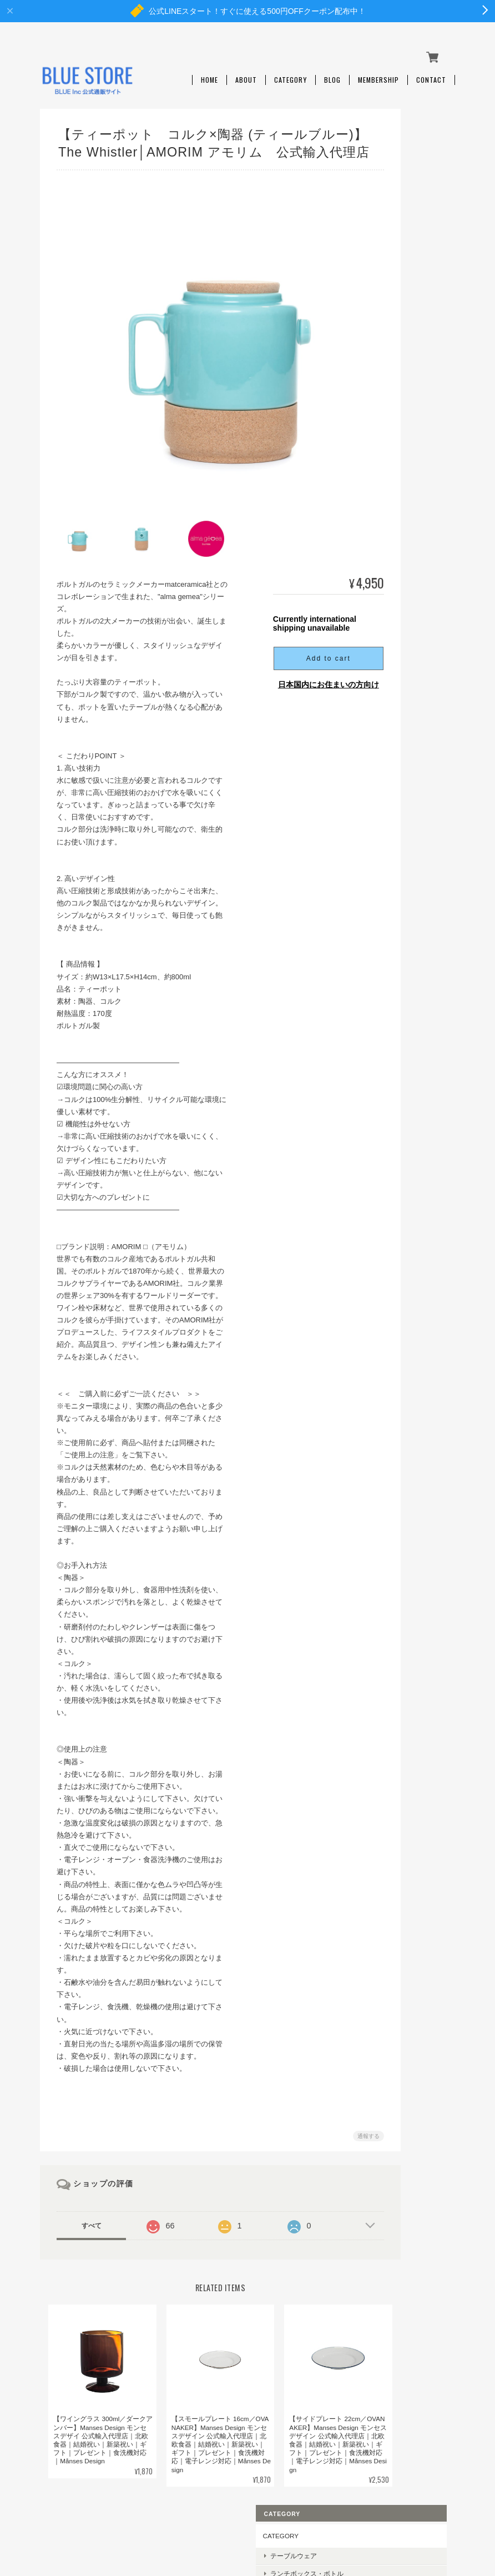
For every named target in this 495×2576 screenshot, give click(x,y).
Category (290, 71)
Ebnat (400, 487)
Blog (332, 71)
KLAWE (403, 556)
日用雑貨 (405, 253)
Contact (431, 71)
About (246, 71)
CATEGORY (403, 130)
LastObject (407, 452)
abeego (402, 470)
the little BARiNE (416, 522)
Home (209, 71)
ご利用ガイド (405, 724)
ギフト (402, 288)
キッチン (405, 193)
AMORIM (405, 573)
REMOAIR (407, 400)
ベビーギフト (412, 305)
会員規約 (443, 2521)
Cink (398, 505)
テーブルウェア (415, 150)
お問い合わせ (405, 785)
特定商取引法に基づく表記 (415, 755)
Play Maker (408, 539)
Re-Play (403, 418)
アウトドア (408, 210)
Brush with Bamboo (418, 595)
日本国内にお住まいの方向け (294, 660)
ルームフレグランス (418, 232)
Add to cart (294, 634)
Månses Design (414, 366)
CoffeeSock (408, 435)
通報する (334, 2112)
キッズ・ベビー (415, 271)
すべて (90, 2202)
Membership (378, 71)
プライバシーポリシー (289, 2521)
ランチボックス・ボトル (418, 171)
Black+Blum (409, 383)
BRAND (396, 345)
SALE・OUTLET (416, 322)
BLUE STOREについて (209, 2521)
